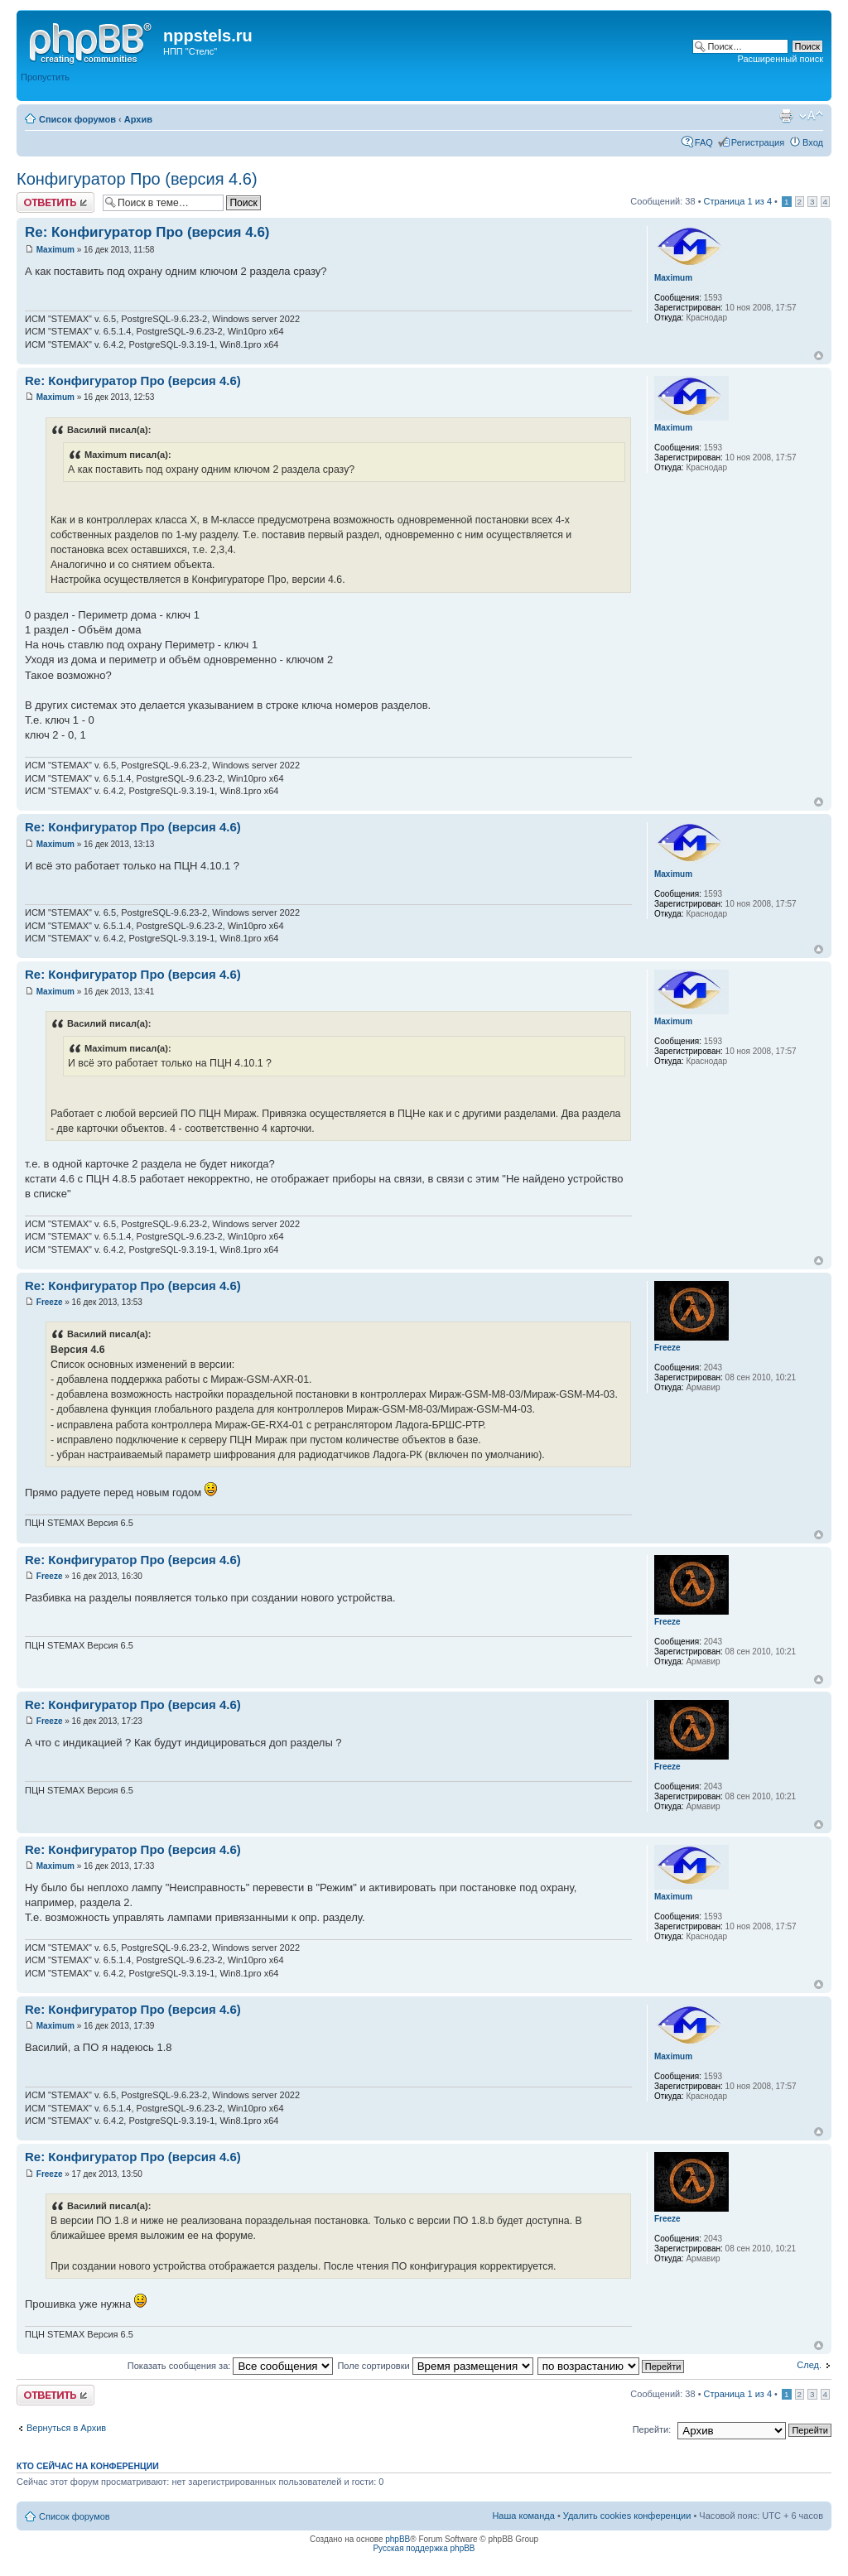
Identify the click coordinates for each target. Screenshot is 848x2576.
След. (809, 2365)
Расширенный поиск (780, 59)
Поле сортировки (434, 2366)
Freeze (49, 1302)
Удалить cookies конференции (627, 2516)
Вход (812, 142)
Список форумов (77, 119)
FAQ (704, 142)
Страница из (738, 201)
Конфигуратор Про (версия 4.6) (137, 179)
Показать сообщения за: (231, 2366)
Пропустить (45, 77)
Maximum (55, 249)
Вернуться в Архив (66, 2428)
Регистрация (757, 142)
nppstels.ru (208, 35)
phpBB (397, 2539)
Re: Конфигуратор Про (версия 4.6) (147, 232)
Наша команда (523, 2516)
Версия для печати (786, 115)
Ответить (55, 202)
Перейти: (652, 2429)
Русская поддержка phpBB (424, 2548)
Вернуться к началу (818, 355)
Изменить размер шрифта (811, 115)
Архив (138, 119)
